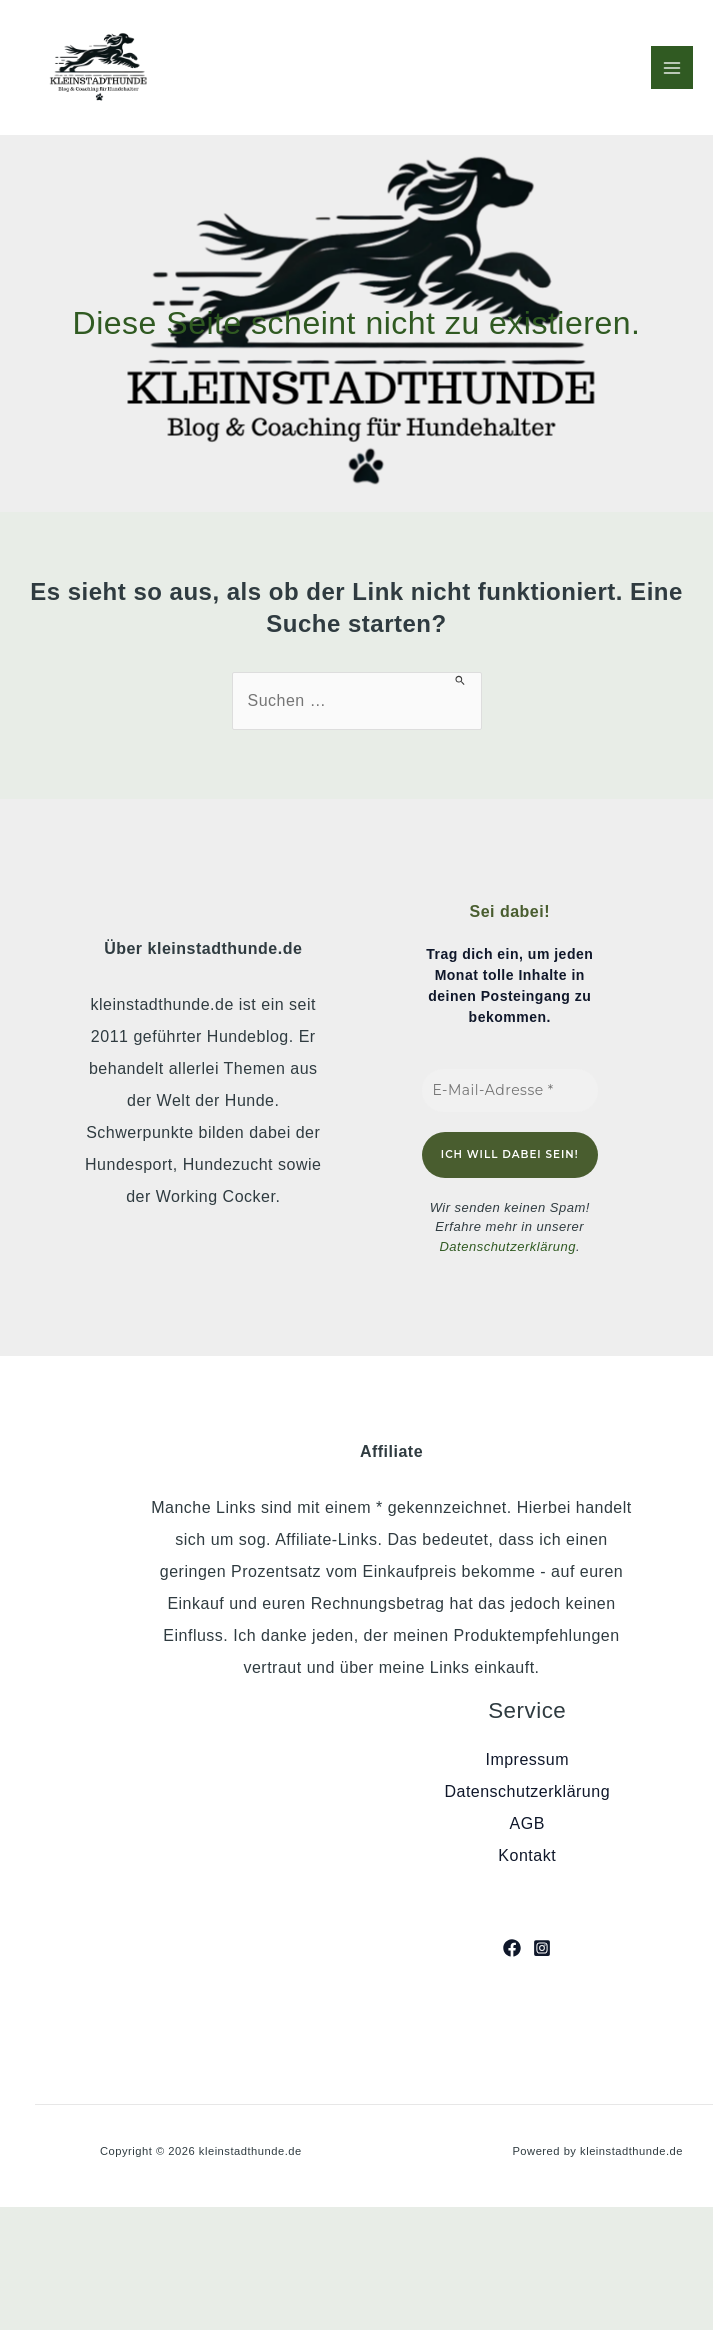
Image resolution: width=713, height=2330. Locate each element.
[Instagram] (542, 1948)
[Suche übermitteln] (460, 680)
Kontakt (527, 1855)
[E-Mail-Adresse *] (510, 1090)
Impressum (527, 1759)
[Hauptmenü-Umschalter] (672, 67)
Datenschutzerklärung (507, 1246)
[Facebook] (512, 1948)
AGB (527, 1823)
